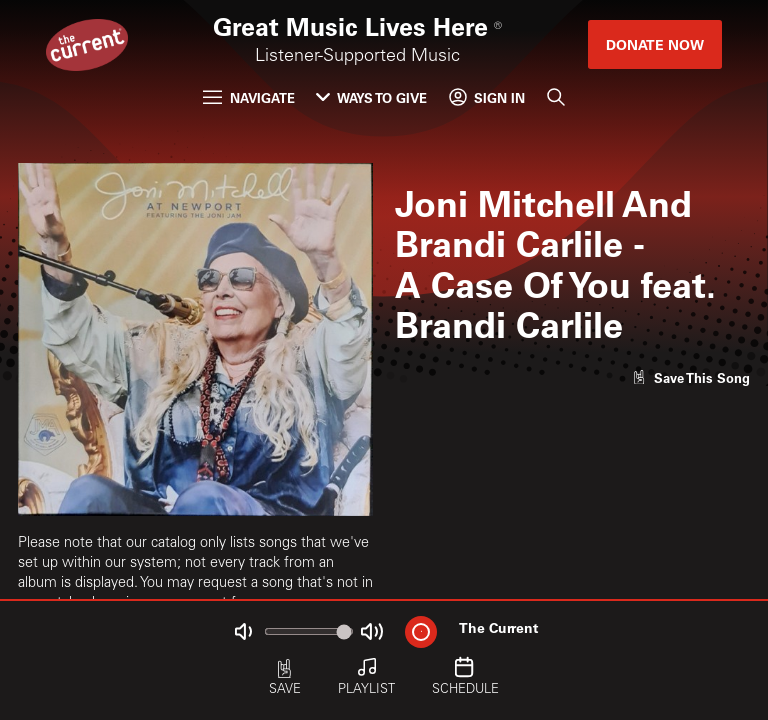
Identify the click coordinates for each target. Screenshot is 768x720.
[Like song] (691, 377)
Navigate (248, 97)
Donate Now (655, 44)
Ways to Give (371, 97)
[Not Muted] (243, 631)
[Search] (555, 97)
